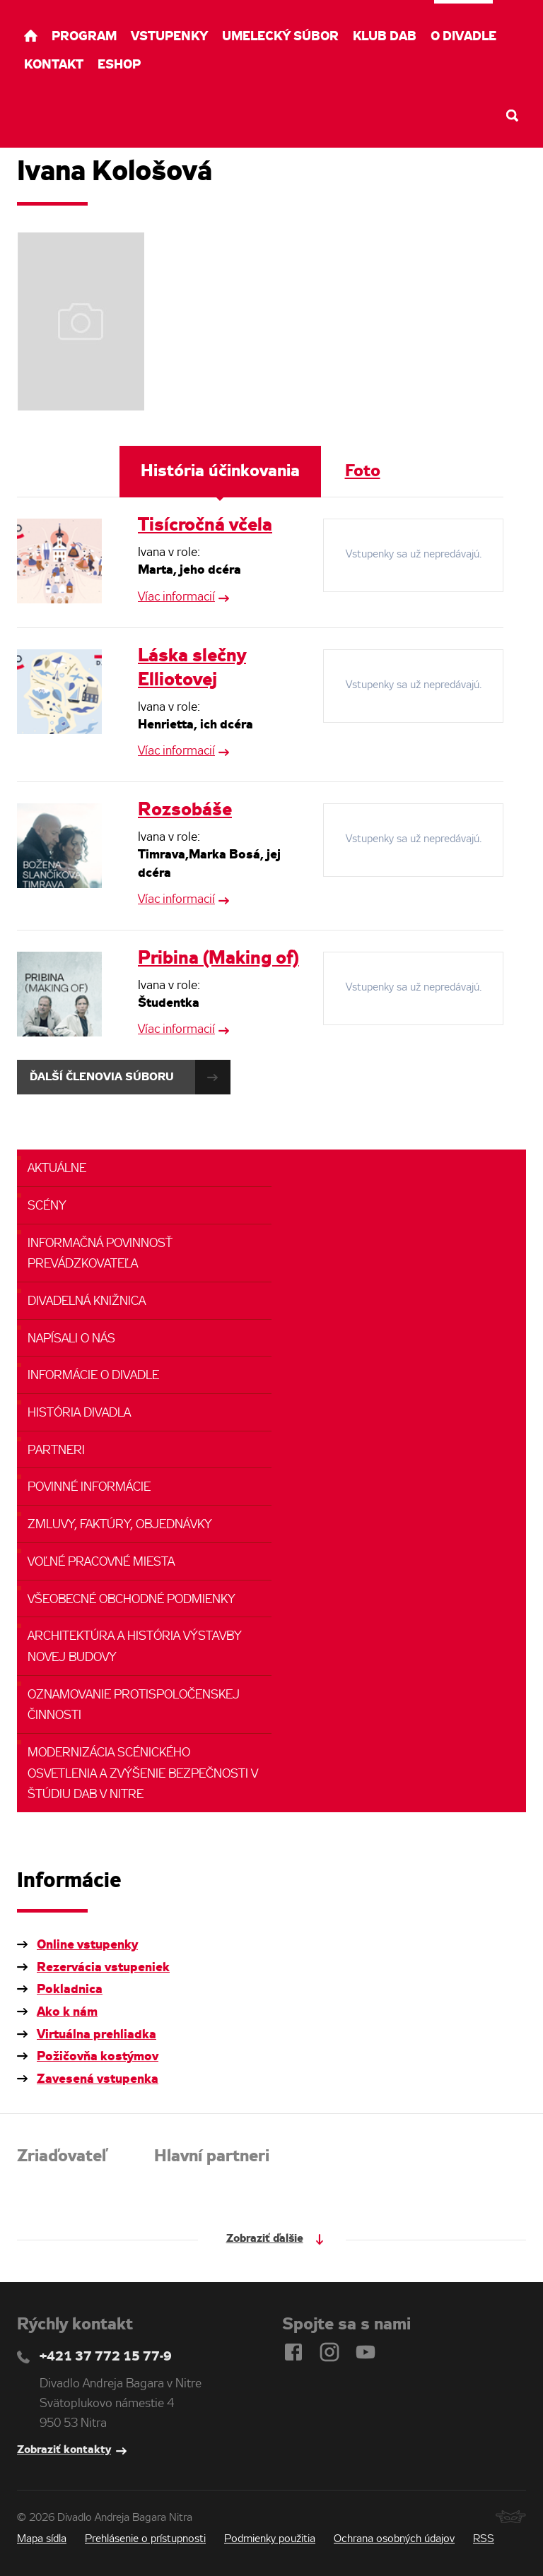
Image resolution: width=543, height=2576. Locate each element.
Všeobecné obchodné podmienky (131, 1600)
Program (84, 36)
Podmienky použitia (269, 2539)
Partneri (56, 1451)
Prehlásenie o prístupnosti (145, 2539)
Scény (47, 1206)
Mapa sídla (41, 2539)
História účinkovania (220, 472)
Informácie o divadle (93, 1376)
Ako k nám (67, 2012)
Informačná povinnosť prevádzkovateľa (100, 1254)
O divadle (463, 36)
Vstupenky (169, 36)
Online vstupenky (87, 1945)
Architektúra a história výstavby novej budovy (135, 1647)
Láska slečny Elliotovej (192, 668)
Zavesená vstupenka (97, 2079)
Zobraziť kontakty (64, 2449)
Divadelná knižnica (87, 1302)
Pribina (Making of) (218, 959)
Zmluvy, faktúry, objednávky (120, 1525)
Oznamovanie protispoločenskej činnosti (134, 1706)
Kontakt (53, 65)
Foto (362, 472)
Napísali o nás (71, 1339)
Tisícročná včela (205, 526)
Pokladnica (70, 1989)
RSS (483, 2539)
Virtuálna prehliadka (96, 2034)
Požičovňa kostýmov (97, 2056)
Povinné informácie (89, 1487)
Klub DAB (384, 36)
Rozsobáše (185, 810)
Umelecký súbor (280, 36)
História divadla (79, 1413)
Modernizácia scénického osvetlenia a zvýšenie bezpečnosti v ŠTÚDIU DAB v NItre (143, 1774)
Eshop (119, 65)
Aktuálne (57, 1169)
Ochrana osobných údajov (394, 2539)
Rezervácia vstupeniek (103, 1967)
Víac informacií (176, 597)
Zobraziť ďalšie (264, 2238)
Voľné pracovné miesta (101, 1562)
